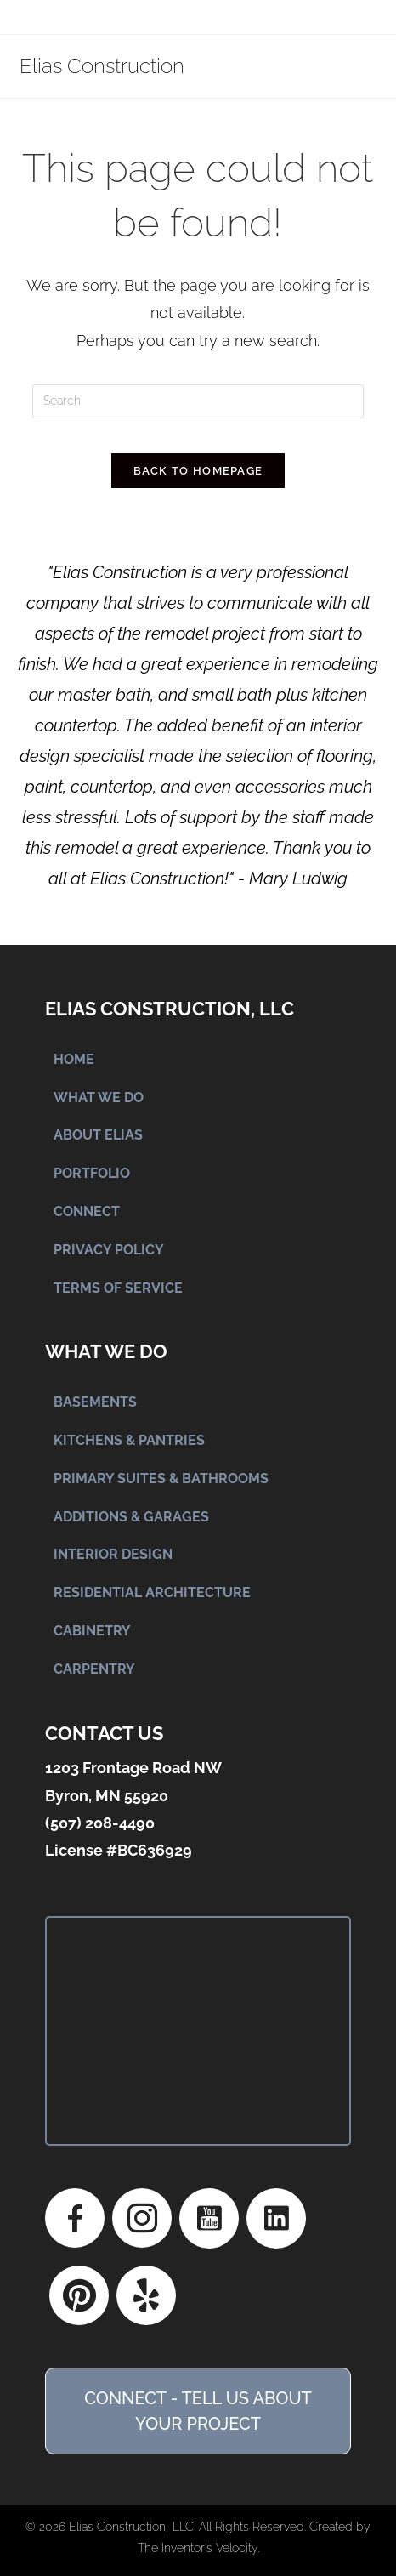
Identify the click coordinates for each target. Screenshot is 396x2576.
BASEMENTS (95, 1402)
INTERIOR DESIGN (113, 1554)
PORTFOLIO (92, 1173)
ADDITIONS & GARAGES (131, 1517)
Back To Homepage (198, 470)
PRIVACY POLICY (109, 1250)
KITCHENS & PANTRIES (129, 1440)
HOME (74, 1059)
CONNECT (87, 1211)
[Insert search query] (198, 401)
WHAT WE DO (99, 1097)
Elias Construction (102, 66)
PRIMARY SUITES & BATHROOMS (161, 1478)
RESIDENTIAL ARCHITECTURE (152, 1592)
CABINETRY (92, 1631)
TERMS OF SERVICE (118, 1288)
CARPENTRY (94, 1669)
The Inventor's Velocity (197, 2548)
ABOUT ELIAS (98, 1135)
